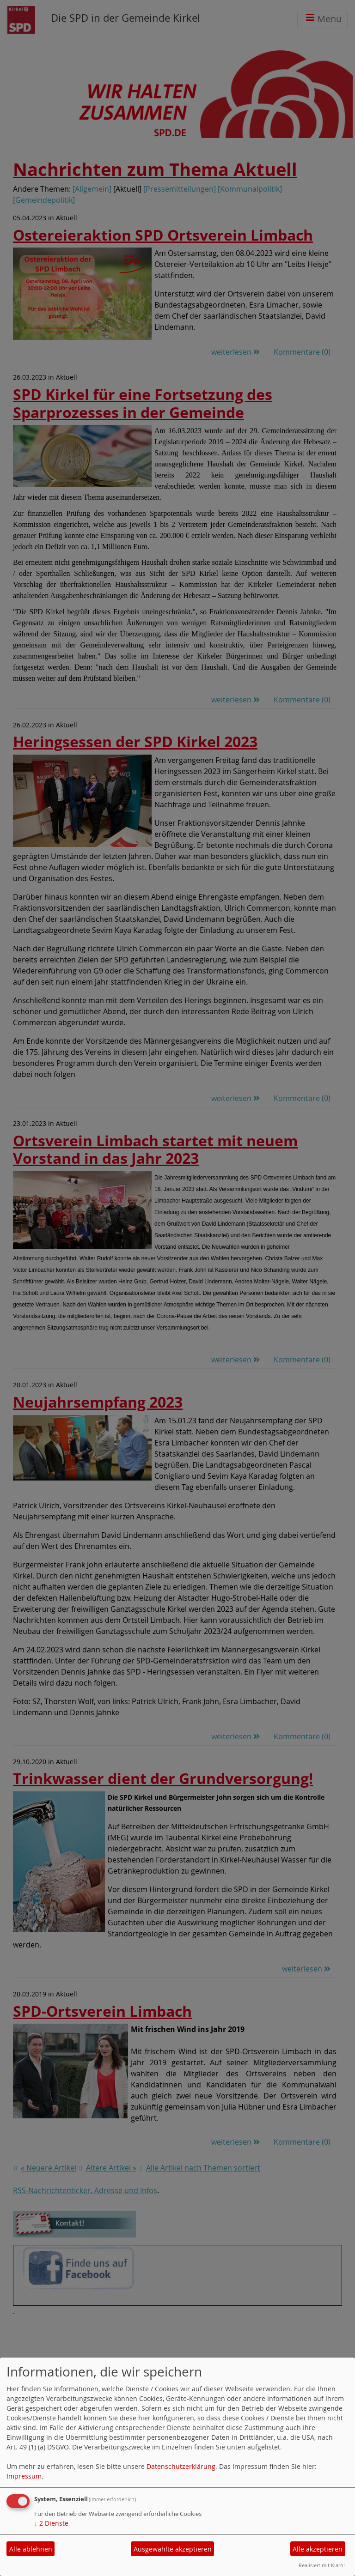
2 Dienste (51, 2523)
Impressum (24, 2476)
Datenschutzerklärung (181, 2466)
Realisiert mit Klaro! (322, 2565)
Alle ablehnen (30, 2549)
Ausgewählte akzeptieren (173, 2549)
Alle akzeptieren (318, 2549)
